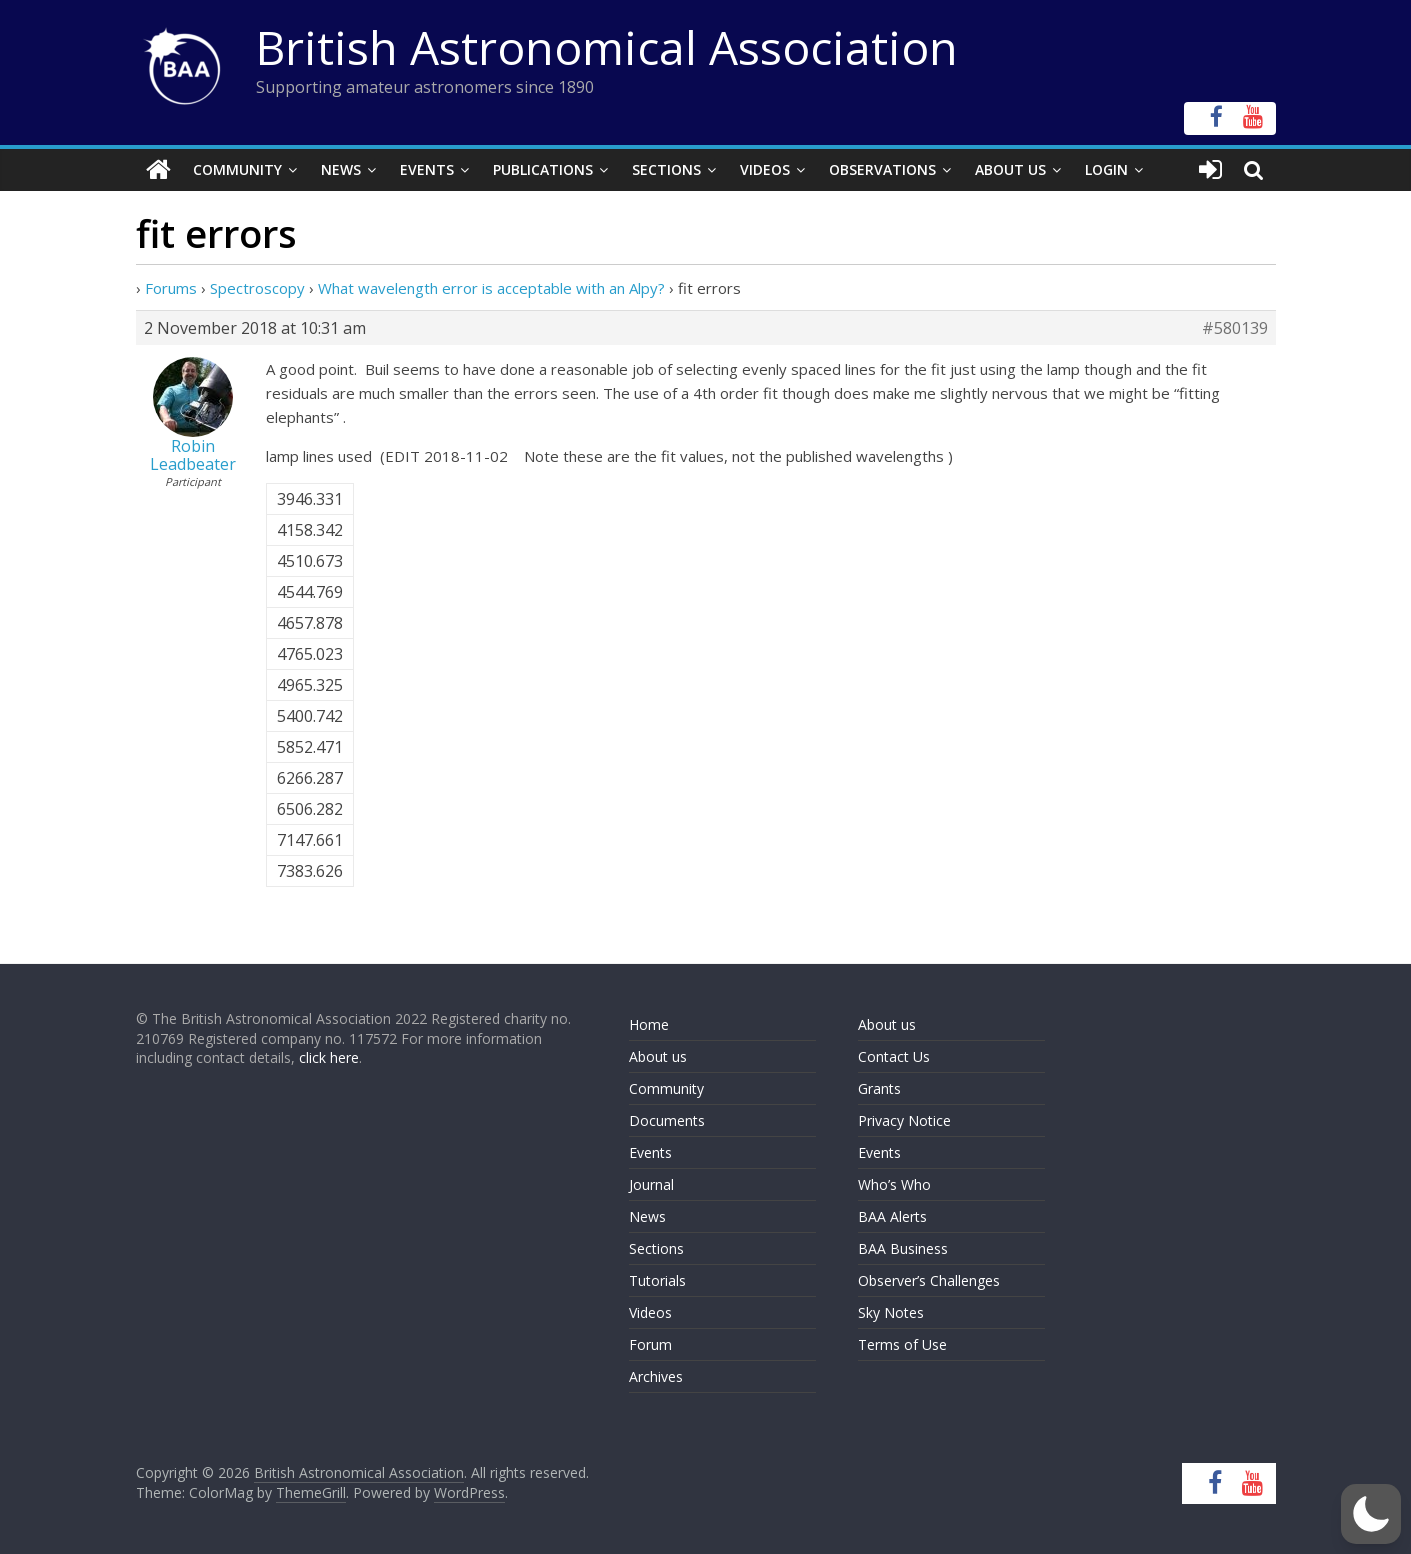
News (341, 169)
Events (427, 169)
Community (237, 169)
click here (329, 1057)
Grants (879, 1088)
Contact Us (894, 1056)
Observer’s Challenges (929, 1280)
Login (1106, 169)
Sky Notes (891, 1312)
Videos (765, 169)
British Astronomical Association (607, 47)
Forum (650, 1344)
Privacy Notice (904, 1120)
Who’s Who (894, 1184)
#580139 (1235, 328)
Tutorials (657, 1280)
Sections (666, 169)
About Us (1010, 169)
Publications (543, 169)
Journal (651, 1184)
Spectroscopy (257, 288)
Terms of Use (902, 1344)
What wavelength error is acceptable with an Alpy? (491, 288)
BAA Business (903, 1248)
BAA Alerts (892, 1216)
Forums (171, 288)
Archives (656, 1376)
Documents (667, 1120)
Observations (882, 169)
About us (658, 1056)
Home (649, 1024)
